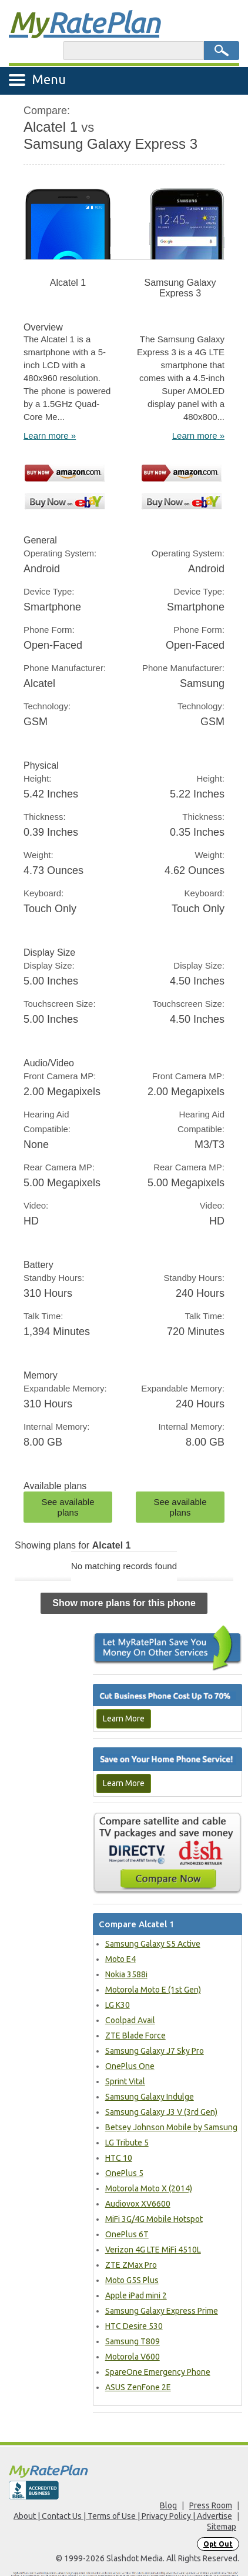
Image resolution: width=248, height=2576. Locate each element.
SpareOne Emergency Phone (157, 2372)
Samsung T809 (132, 2341)
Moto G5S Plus (132, 2280)
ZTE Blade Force (135, 2035)
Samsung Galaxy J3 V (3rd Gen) (161, 2112)
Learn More (124, 1718)
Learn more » (50, 436)
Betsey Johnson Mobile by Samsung (171, 2127)
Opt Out (218, 2544)
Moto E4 (120, 1959)
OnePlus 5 (124, 2173)
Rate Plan (84, 21)
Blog (168, 2505)
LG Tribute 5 (127, 2142)
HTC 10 (118, 2158)
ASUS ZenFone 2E (138, 2387)
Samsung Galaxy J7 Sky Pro (154, 2051)
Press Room (210, 2505)
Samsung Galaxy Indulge (149, 2096)
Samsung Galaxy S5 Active (152, 1943)
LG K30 (117, 2005)
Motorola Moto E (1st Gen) (153, 1989)
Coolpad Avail (130, 2020)
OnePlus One (130, 2066)
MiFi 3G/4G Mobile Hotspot (154, 2219)
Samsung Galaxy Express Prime (161, 2310)
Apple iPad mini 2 (136, 2295)
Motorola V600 (132, 2356)
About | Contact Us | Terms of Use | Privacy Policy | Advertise (123, 2516)
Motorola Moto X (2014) (148, 2188)
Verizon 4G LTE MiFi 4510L (153, 2249)
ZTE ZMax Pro (131, 2265)
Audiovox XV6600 (137, 2203)
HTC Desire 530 (134, 2326)
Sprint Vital (125, 2081)
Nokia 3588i (126, 1974)
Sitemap (221, 2526)
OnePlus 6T (127, 2234)
